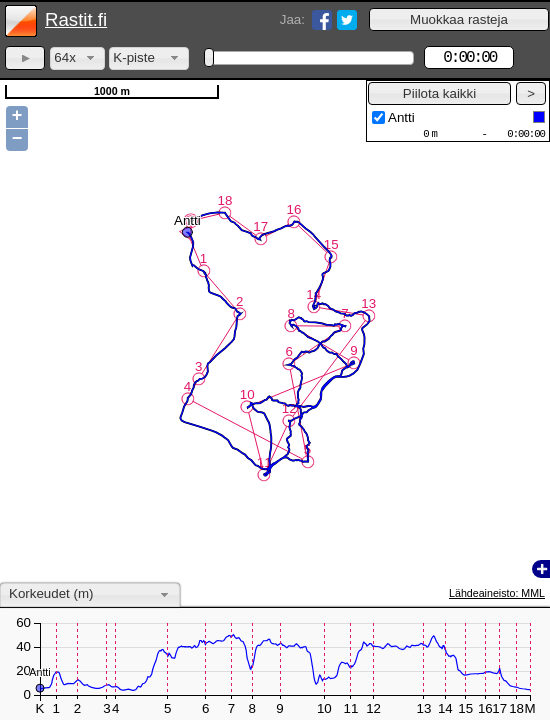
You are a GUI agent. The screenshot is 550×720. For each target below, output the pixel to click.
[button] (459, 19)
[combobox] (77, 58)
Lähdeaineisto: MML (497, 593)
